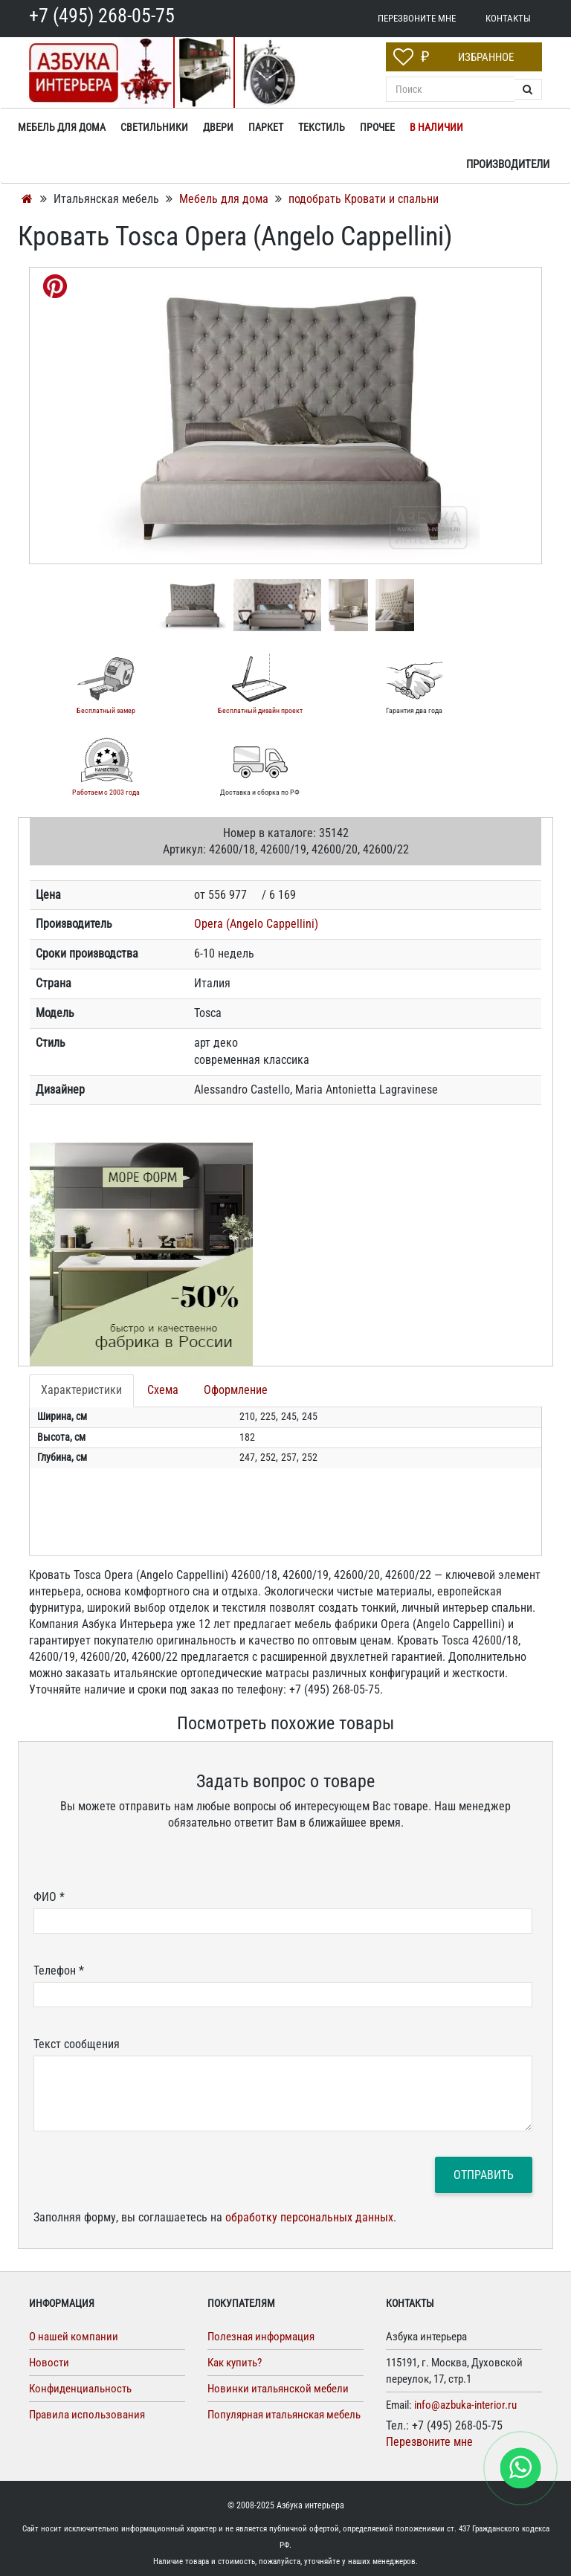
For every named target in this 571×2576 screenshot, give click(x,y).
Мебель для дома (225, 199)
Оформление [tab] (236, 1390)
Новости (49, 2362)
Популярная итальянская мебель (284, 2414)
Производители (507, 164)
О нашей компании (73, 2336)
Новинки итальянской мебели (278, 2388)
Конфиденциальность (80, 2388)
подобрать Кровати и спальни (363, 199)
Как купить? (234, 2362)
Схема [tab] (162, 1390)
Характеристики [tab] (81, 1390)
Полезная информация (260, 2336)
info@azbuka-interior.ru (465, 2405)
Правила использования (87, 2414)
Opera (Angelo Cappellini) (256, 924)
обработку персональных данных (309, 2217)
